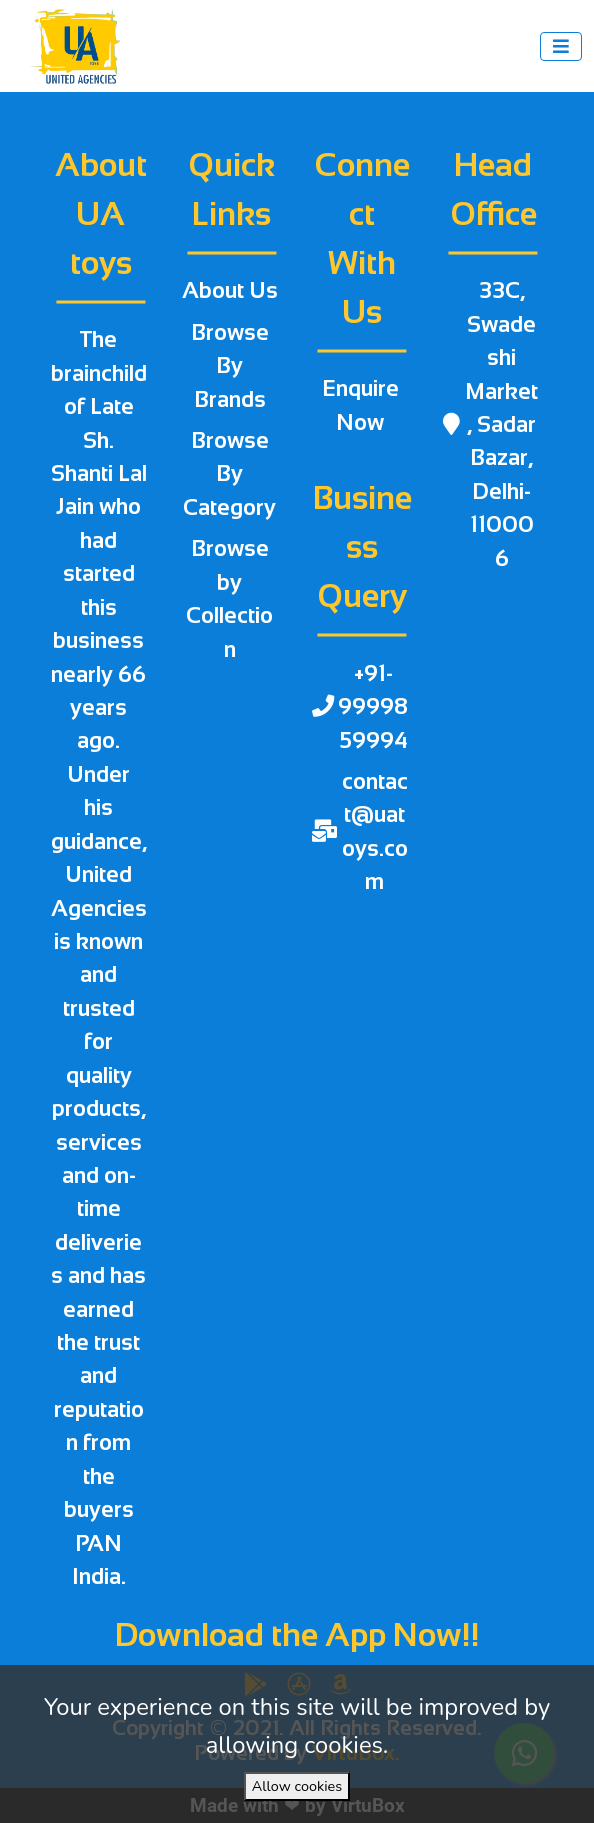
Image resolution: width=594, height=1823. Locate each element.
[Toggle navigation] (561, 46)
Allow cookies (297, 1786)
